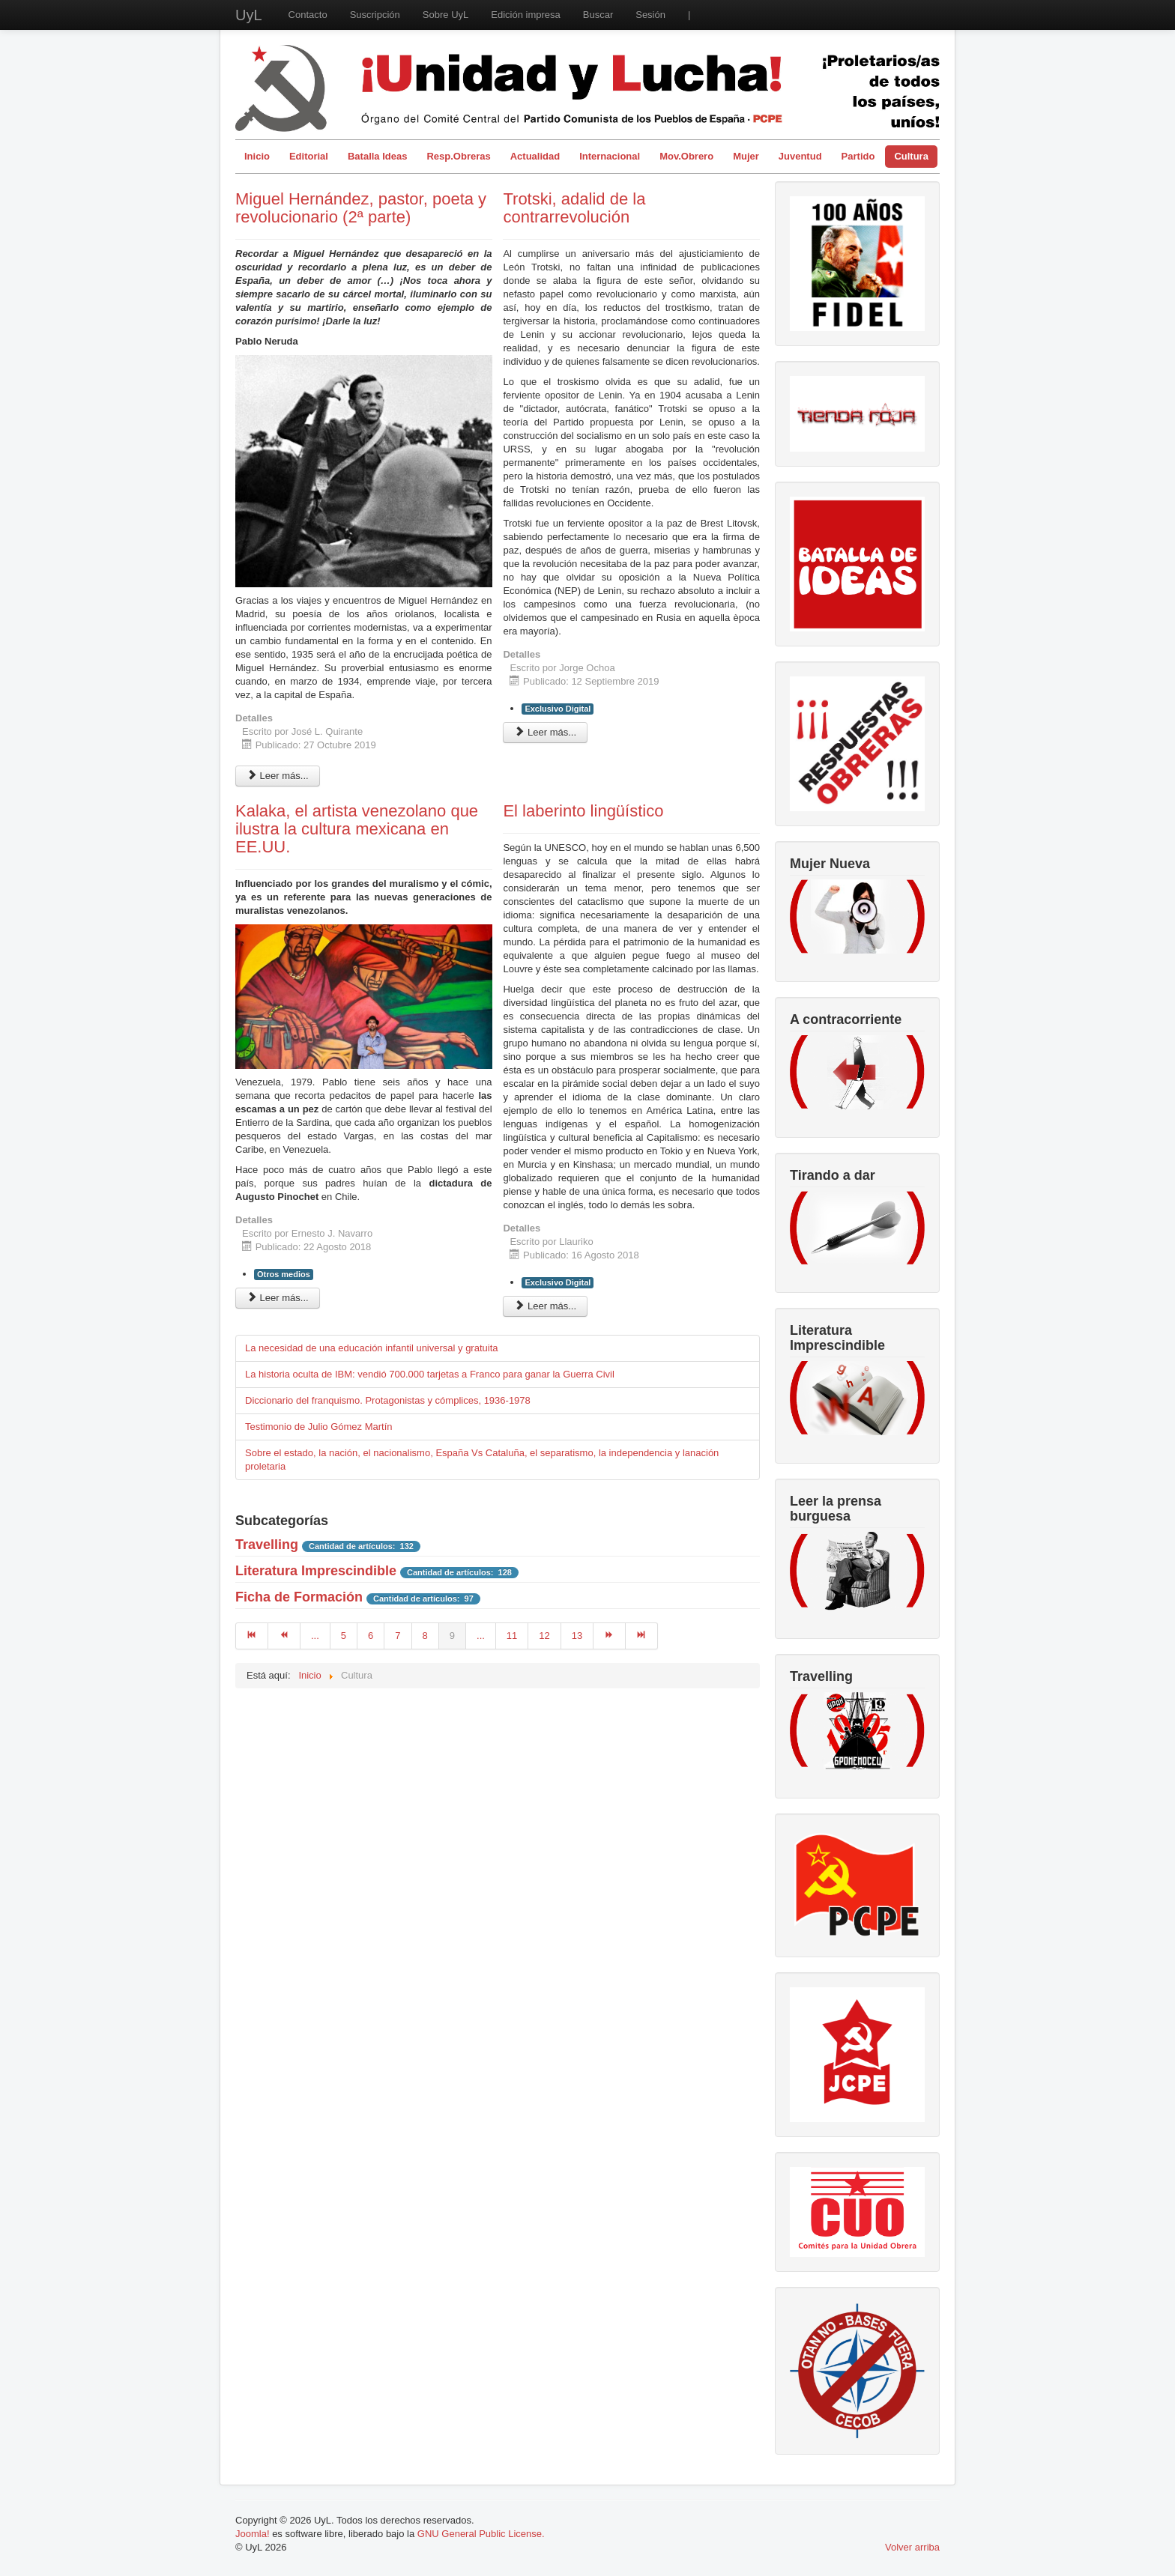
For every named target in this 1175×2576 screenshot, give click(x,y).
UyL (248, 15)
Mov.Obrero (686, 156)
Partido (858, 156)
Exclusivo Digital (557, 708)
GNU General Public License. (481, 2533)
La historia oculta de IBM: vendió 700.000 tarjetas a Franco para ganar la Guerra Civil (429, 1374)
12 (544, 1635)
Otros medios (283, 1274)
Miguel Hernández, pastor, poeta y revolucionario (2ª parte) (360, 208)
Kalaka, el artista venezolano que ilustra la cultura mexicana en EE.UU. (356, 828)
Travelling (266, 1544)
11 (512, 1635)
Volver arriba (912, 2547)
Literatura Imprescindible (315, 1570)
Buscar (598, 14)
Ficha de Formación (299, 1596)
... (315, 1635)
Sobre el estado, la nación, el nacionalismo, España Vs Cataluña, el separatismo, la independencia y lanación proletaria (482, 1459)
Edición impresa (526, 14)
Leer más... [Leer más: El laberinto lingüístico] (545, 1306)
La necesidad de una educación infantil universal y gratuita (371, 1348)
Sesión (650, 14)
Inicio (257, 156)
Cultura (911, 156)
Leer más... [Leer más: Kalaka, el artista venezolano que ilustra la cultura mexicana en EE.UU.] (278, 1297)
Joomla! (252, 2533)
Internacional (609, 156)
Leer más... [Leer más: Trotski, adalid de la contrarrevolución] (545, 732)
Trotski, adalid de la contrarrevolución (574, 208)
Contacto (308, 14)
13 (577, 1635)
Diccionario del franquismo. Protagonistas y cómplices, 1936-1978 (388, 1400)
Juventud (800, 156)
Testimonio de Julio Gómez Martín (319, 1426)
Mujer (746, 156)
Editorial (308, 156)
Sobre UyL (445, 14)
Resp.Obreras (458, 156)
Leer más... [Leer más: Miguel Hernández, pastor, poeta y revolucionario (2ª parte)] (278, 775)
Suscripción (375, 14)
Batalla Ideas (378, 156)
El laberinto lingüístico (583, 810)
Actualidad (535, 156)
